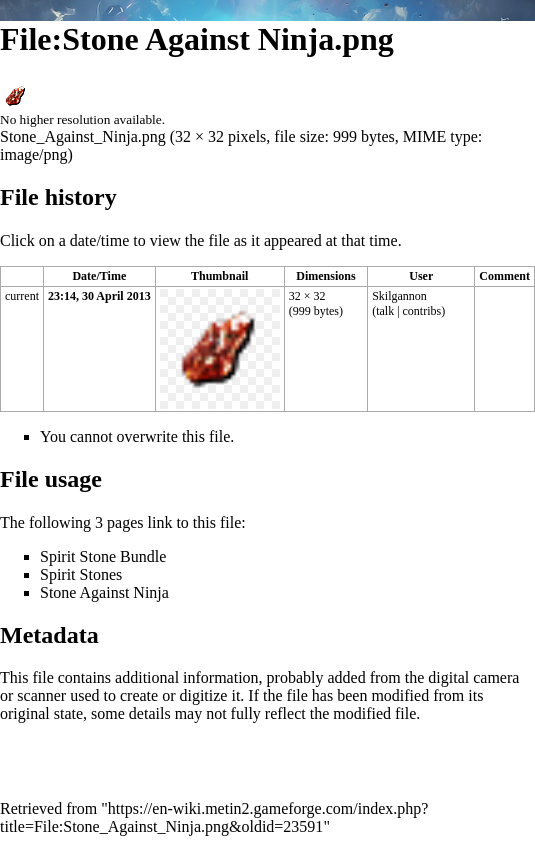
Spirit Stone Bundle (103, 556)
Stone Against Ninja (104, 592)
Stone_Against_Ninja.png (83, 136)
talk (385, 311)
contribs (422, 311)
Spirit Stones (81, 574)
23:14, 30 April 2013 (99, 296)
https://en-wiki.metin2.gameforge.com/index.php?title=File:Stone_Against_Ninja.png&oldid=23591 (214, 817)
